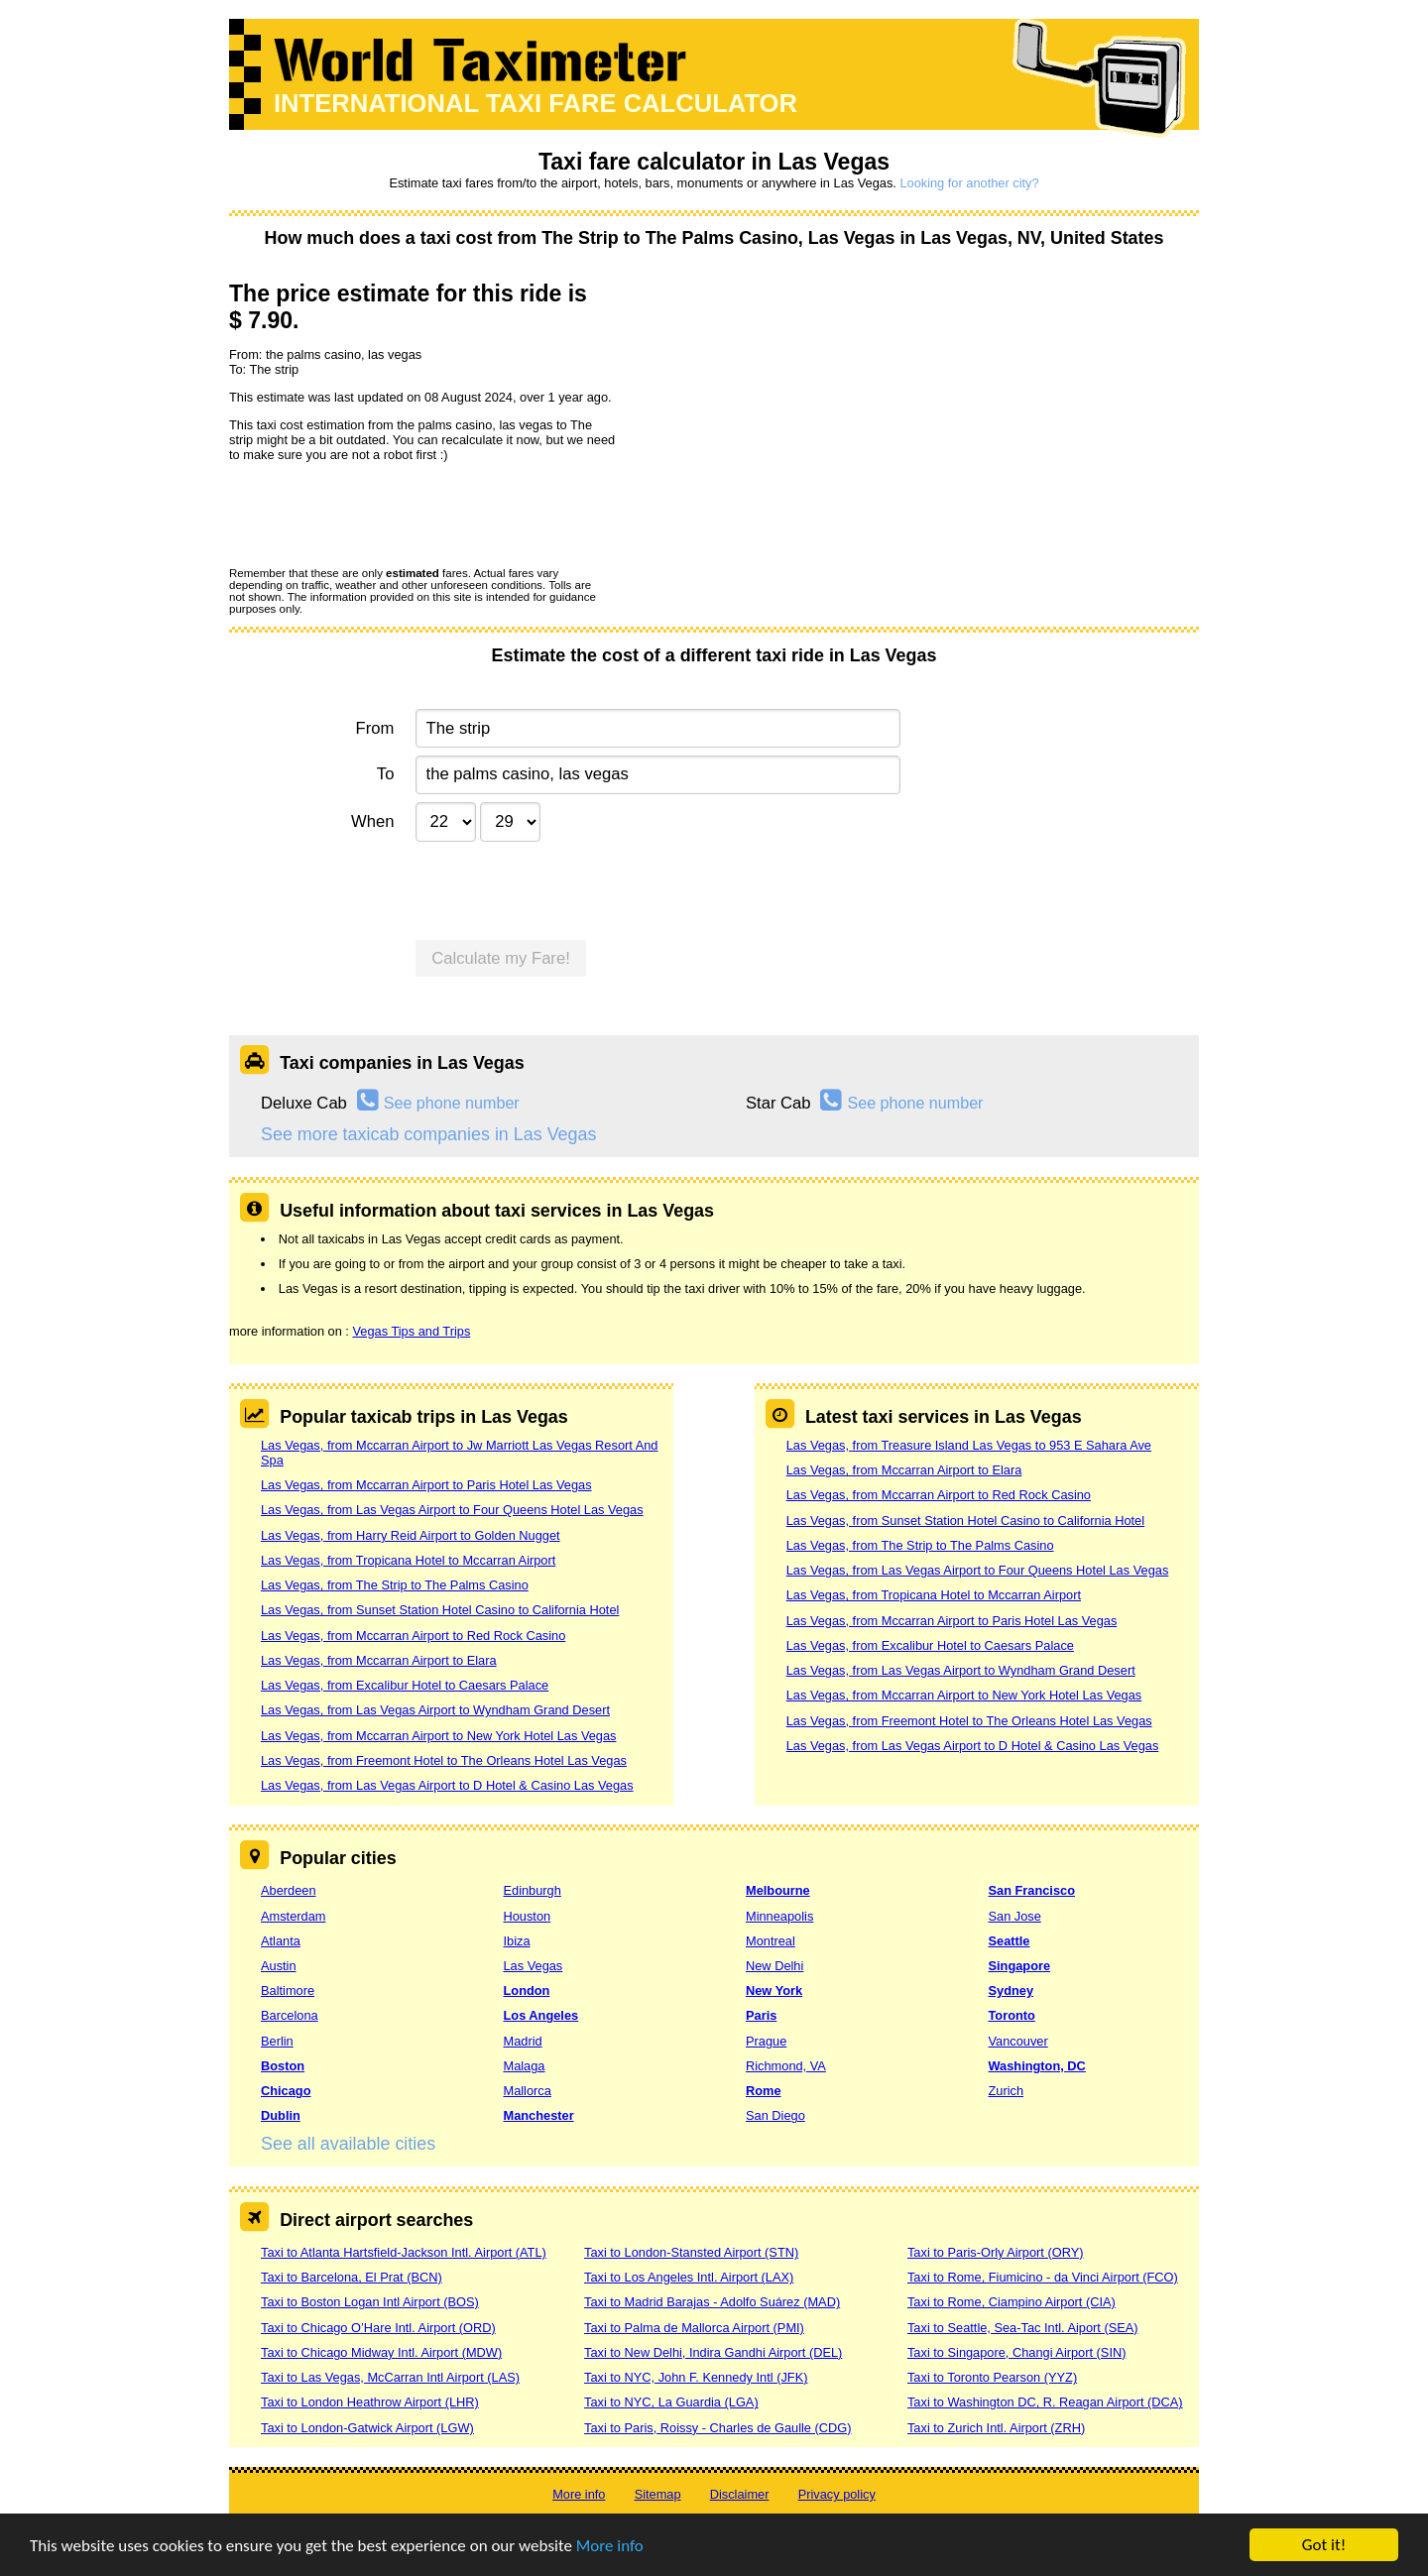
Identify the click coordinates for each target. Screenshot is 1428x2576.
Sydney (1011, 1990)
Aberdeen (288, 1890)
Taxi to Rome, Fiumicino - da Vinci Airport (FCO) (1042, 2277)
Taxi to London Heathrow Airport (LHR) (370, 2402)
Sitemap (658, 2494)
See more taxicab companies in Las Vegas (428, 1134)
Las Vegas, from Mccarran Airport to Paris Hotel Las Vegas (426, 1484)
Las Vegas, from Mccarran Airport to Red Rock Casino (413, 1635)
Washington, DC (1037, 2065)
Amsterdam (293, 1916)
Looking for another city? (968, 183)
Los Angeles (541, 2015)
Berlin (277, 2041)
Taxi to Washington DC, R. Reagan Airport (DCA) (1045, 2402)
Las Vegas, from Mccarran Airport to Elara (379, 1660)
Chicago (285, 2090)
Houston (527, 1916)
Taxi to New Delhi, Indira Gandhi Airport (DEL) (713, 2352)
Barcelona (289, 2015)
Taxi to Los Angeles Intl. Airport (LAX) (688, 2277)
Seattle (1009, 1940)
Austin (279, 1965)
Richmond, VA (786, 2065)
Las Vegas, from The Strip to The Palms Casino (395, 1585)
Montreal (770, 1940)
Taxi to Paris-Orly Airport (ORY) (995, 2252)
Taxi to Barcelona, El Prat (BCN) (351, 2277)
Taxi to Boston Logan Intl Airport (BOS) (370, 2301)
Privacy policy (837, 2494)
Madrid (523, 2041)
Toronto (1012, 2015)
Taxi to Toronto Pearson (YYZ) (992, 2377)
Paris (761, 2015)
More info (610, 2546)
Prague (766, 2041)
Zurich (1006, 2090)
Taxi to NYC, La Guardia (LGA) (671, 2402)
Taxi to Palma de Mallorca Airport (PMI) (694, 2327)
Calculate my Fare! (500, 958)
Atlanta (280, 1940)
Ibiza (517, 1940)
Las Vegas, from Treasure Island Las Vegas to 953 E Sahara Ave (968, 1445)
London (527, 1990)
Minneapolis (779, 1916)
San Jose (1015, 1916)
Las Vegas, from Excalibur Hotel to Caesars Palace (404, 1685)
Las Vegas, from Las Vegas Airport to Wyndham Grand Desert (435, 1709)
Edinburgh (532, 1890)
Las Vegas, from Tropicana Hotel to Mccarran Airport (408, 1560)
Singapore (1020, 1965)
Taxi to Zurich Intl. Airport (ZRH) (996, 2427)
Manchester (539, 2115)
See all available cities (348, 2144)
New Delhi (774, 1965)
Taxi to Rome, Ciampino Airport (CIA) (1011, 2301)
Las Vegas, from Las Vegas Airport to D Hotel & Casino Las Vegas (447, 1785)
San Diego (775, 2115)
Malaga (524, 2065)
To (386, 773)
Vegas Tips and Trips (411, 1331)
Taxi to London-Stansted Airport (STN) (691, 2252)
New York (774, 1990)
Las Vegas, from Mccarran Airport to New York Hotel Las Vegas (439, 1735)
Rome (763, 2090)
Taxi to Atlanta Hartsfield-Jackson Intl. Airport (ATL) (403, 2252)
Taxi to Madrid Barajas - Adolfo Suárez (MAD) (712, 2301)
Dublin (280, 2115)
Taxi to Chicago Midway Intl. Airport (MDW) (381, 2352)
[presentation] (380, 513)
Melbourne (778, 1890)
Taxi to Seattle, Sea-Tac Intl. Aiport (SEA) (1022, 2327)
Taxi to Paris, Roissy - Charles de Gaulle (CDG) (718, 2427)
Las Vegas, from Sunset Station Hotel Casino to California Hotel (440, 1609)
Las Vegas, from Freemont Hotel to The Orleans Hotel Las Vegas (444, 1760)
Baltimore (287, 1990)
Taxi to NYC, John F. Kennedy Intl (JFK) (695, 2377)
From (375, 728)
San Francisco (1032, 1890)
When (372, 821)
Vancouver (1018, 2041)
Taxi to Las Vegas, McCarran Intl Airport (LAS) (390, 2377)
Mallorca (527, 2090)
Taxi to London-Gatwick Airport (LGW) (367, 2427)
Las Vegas (533, 1965)
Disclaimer (740, 2494)
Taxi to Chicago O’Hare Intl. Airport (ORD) (378, 2327)
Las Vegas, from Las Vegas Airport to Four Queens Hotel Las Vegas (452, 1509)
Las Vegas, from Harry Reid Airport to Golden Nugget (410, 1535)
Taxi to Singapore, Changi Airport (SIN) (1017, 2352)
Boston (282, 2065)
